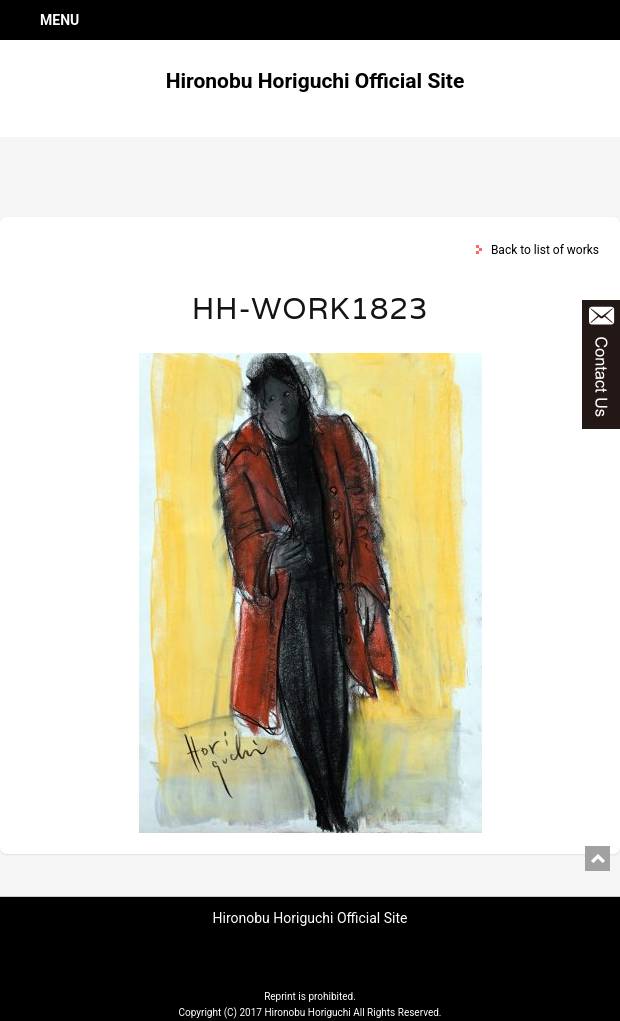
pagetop (597, 858)
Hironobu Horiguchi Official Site (315, 81)
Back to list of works (545, 250)
